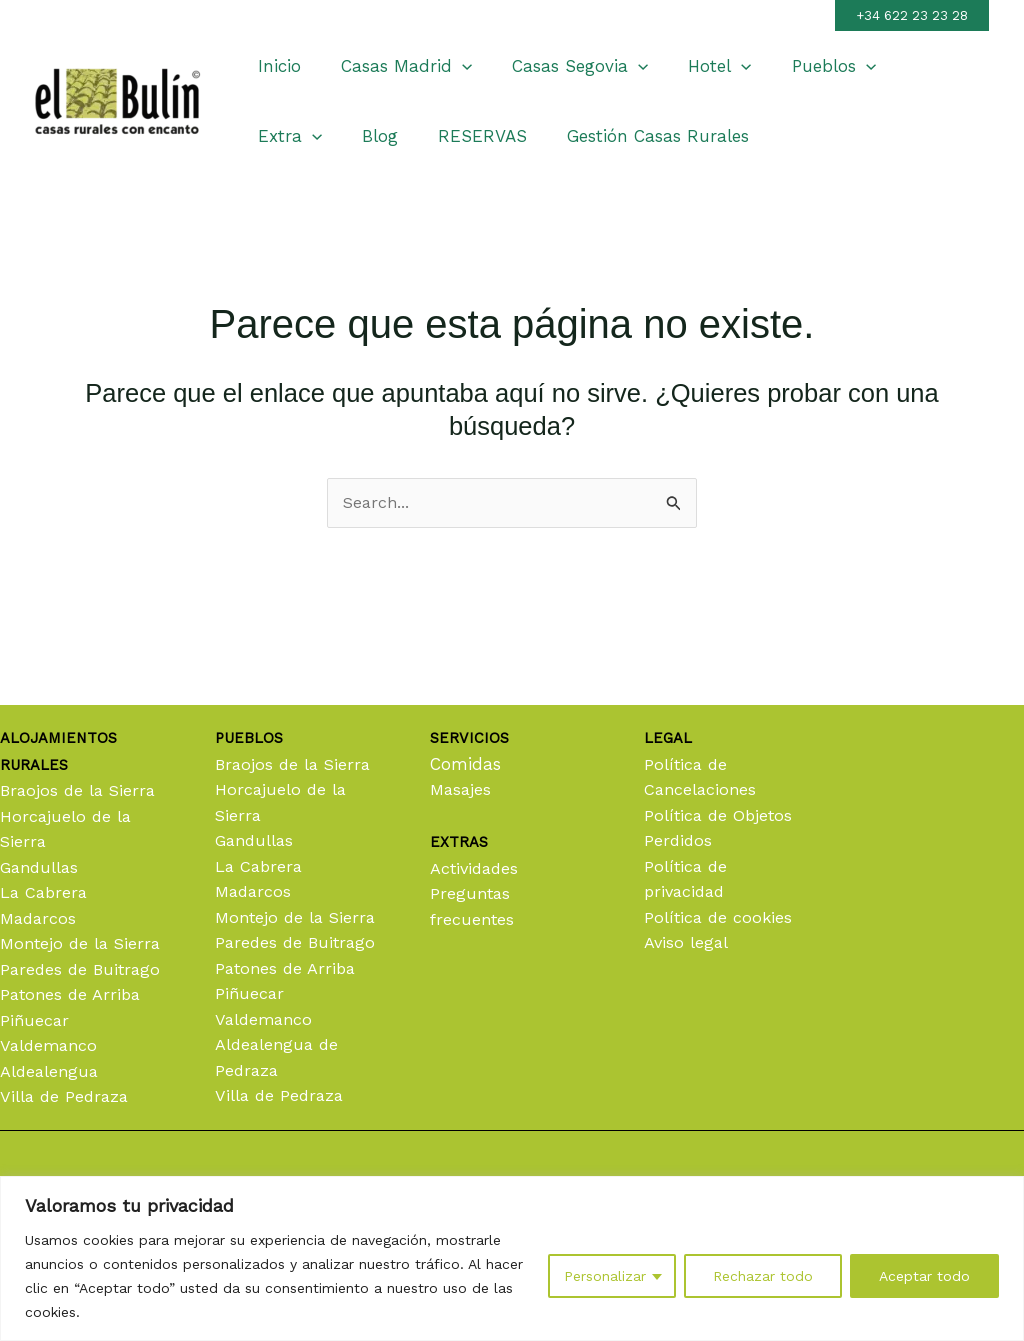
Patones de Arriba (73, 994)
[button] (912, 15)
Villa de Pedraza (66, 1096)
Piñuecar (35, 1020)
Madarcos (40, 867)
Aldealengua (51, 1071)
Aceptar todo (924, 1276)
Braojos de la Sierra (80, 739)
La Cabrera (45, 841)
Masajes (462, 738)
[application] (453, 66)
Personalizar (605, 1276)
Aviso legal (687, 891)
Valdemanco (51, 1045)
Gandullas (41, 816)
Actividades (476, 817)
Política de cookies (720, 866)
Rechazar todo (763, 1276)
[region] (512, 1258)
